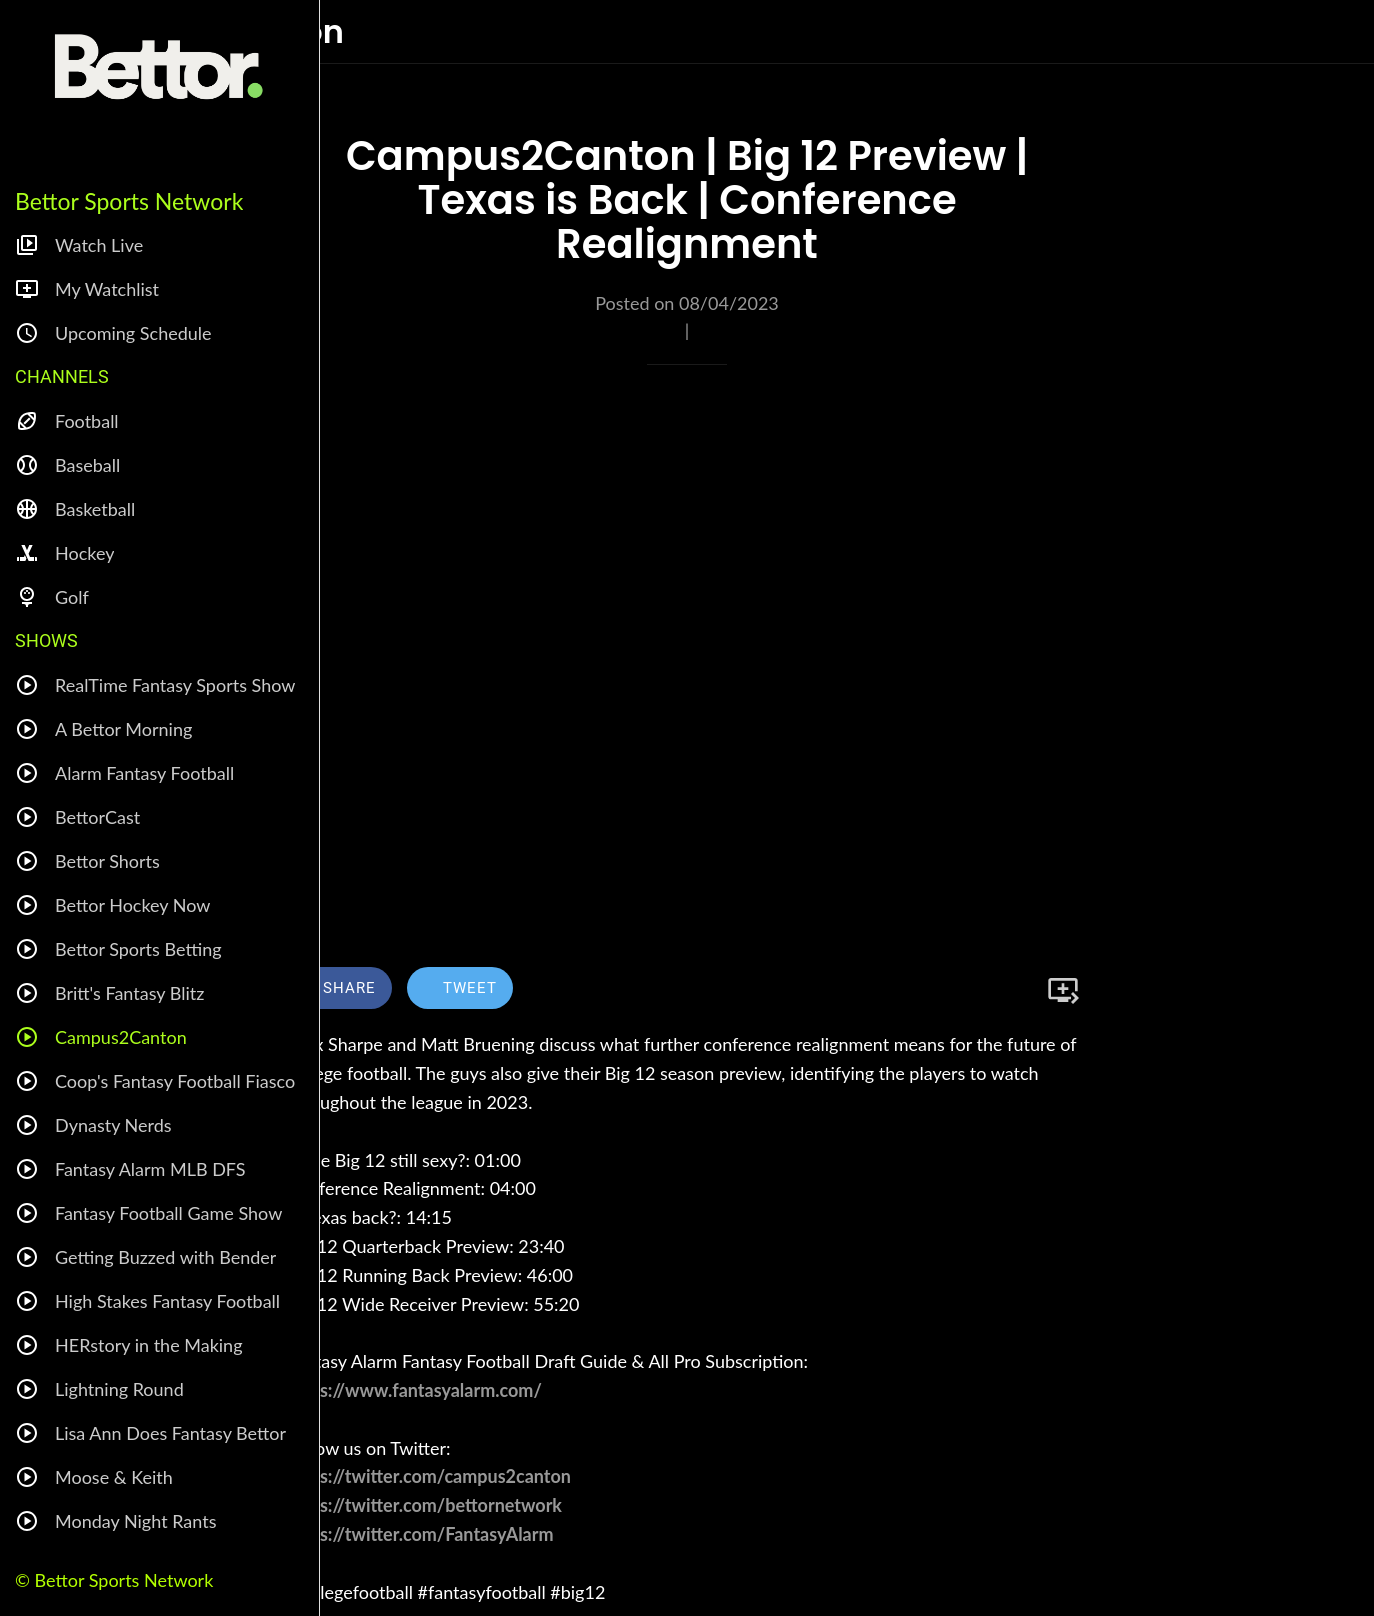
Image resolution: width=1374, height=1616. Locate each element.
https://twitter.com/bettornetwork (424, 1505)
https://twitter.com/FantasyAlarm (420, 1534)
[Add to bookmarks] (1063, 990)
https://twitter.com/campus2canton (429, 1476)
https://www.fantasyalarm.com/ (414, 1390)
